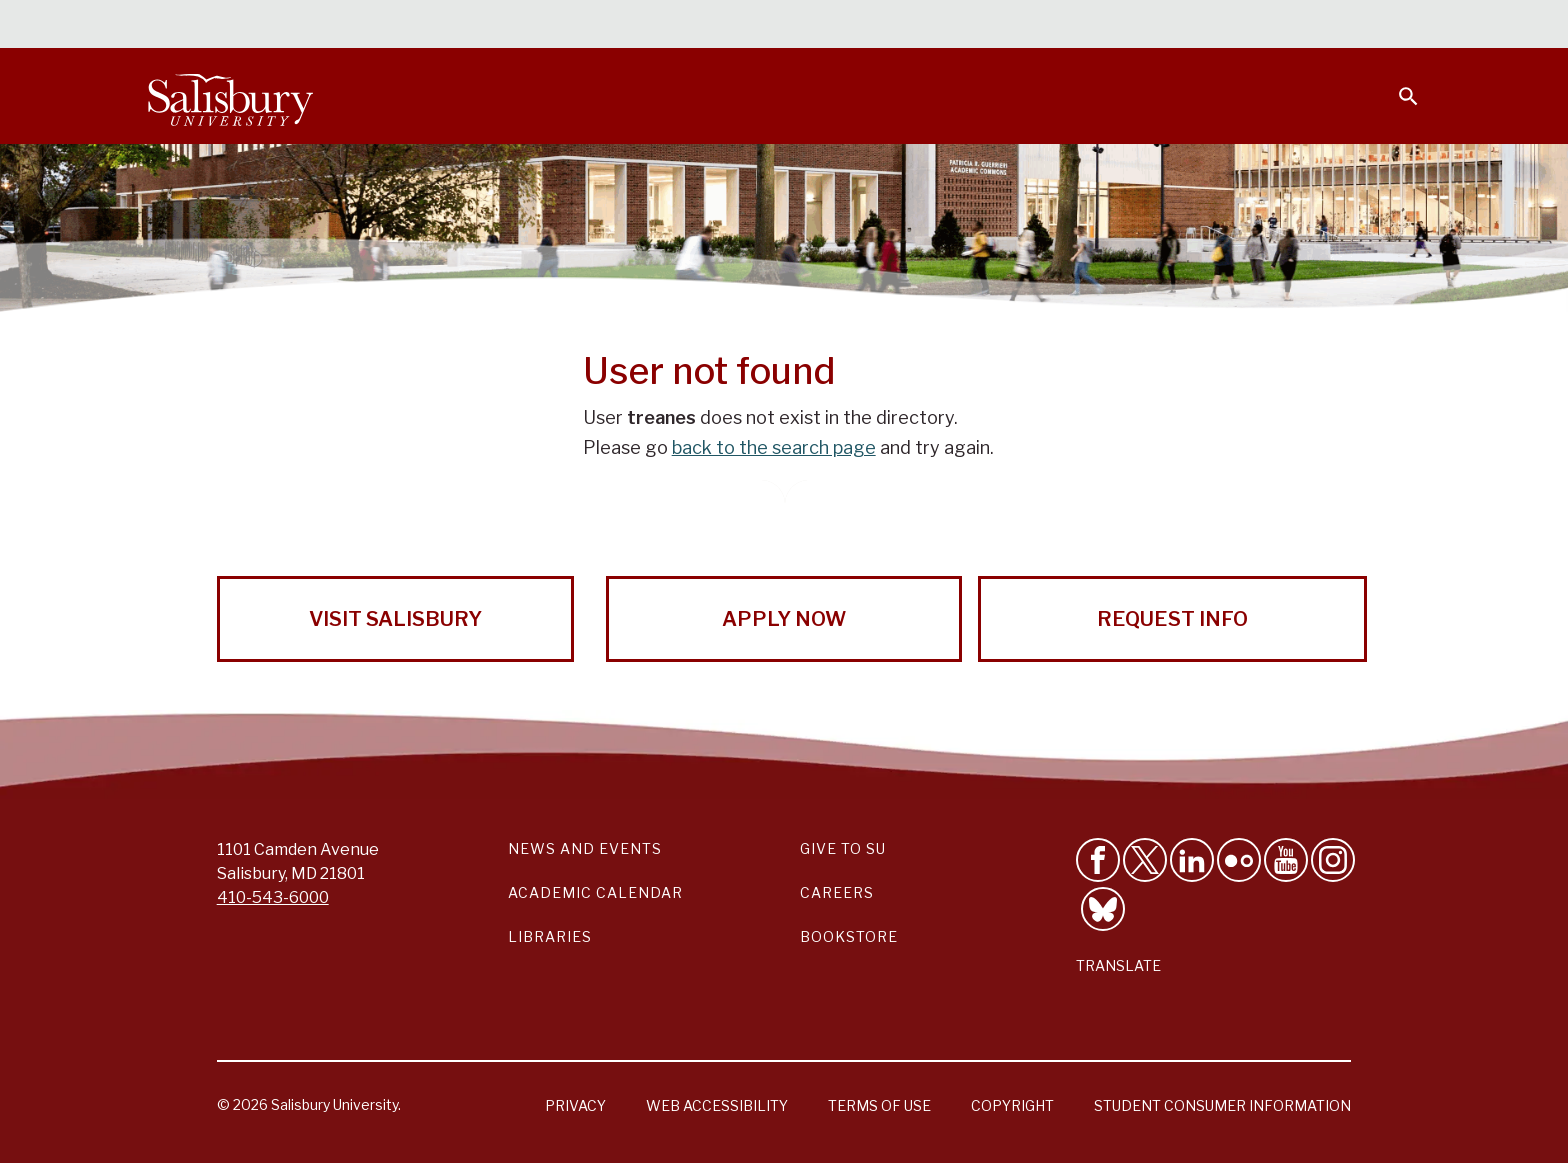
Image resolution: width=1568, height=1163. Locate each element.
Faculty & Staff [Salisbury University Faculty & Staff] (1082, 26)
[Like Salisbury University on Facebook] (1098, 860)
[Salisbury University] (230, 96)
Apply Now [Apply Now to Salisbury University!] (784, 619)
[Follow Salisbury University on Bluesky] (1103, 909)
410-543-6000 (273, 897)
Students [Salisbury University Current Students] (961, 26)
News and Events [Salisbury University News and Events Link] (585, 848)
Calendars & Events (823, 26)
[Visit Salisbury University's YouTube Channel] (1286, 860)
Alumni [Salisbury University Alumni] (1283, 26)
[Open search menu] (1396, 84)
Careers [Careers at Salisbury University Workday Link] (837, 892)
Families (1198, 26)
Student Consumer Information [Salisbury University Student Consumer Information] (1222, 1105)
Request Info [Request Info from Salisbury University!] (1172, 619)
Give (1380, 25)
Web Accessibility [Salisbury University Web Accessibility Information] (717, 1105)
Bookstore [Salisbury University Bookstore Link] (849, 936)
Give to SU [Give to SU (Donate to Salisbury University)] (843, 848)
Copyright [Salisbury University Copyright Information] (1012, 1105)
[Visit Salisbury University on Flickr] (1239, 860)
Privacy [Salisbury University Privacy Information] (575, 1105)
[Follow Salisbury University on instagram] (1333, 860)
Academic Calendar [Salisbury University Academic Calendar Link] (595, 892)
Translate (1118, 965)
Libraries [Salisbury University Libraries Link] (550, 936)
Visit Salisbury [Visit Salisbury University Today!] (395, 619)
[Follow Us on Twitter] (1145, 860)
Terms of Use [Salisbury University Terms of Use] (879, 1105)
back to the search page (774, 447)
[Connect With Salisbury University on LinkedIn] (1192, 860)
